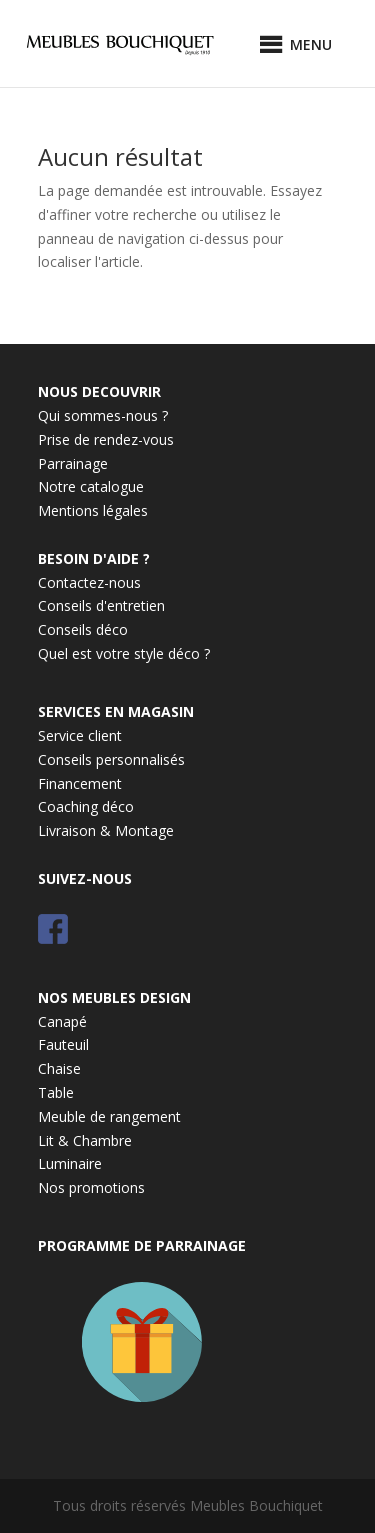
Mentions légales (93, 510)
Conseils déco (83, 629)
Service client (80, 735)
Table (56, 1092)
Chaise (59, 1068)
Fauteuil (63, 1044)
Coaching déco (86, 806)
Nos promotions (91, 1187)
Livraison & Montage (106, 830)
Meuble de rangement (109, 1116)
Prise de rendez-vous (106, 439)
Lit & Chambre (85, 1140)
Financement (80, 783)
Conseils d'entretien (101, 605)
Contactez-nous (89, 582)
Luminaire (70, 1163)
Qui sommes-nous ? (103, 415)
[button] (311, 45)
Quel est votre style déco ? (124, 653)
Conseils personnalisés (111, 759)
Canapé (62, 1021)
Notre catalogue (91, 486)
